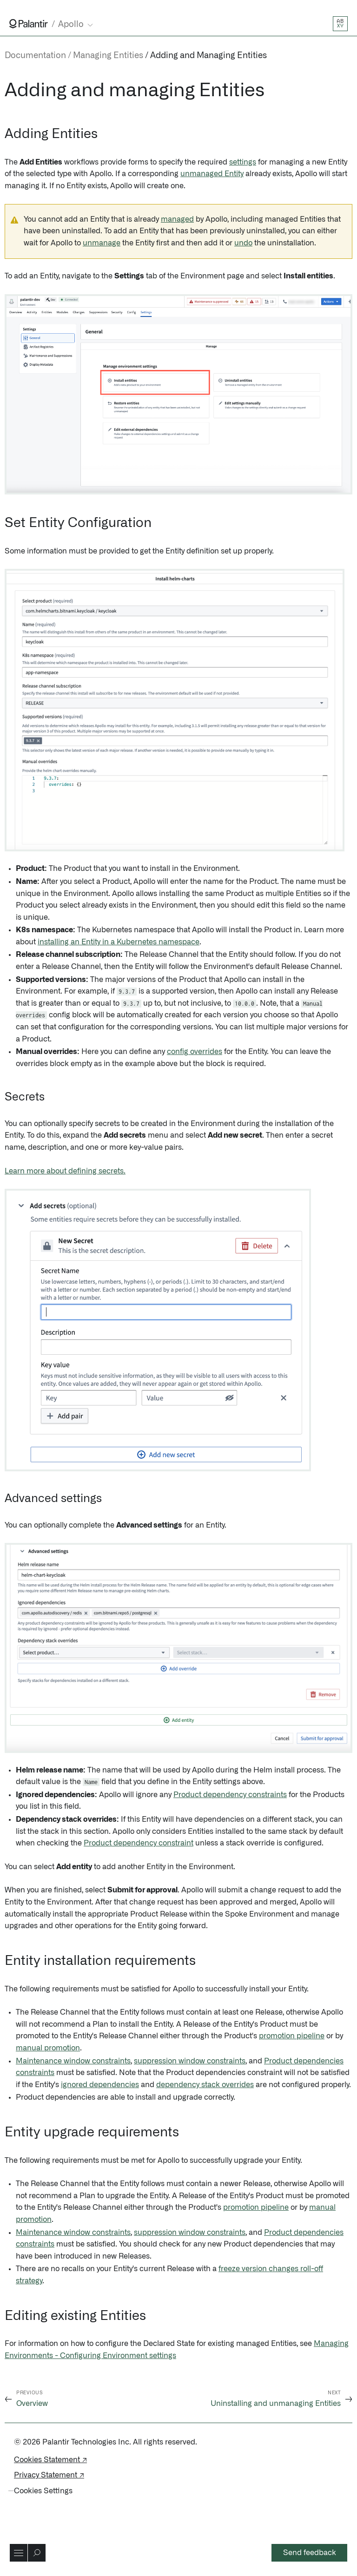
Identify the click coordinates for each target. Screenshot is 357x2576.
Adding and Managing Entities (208, 56)
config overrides (194, 1051)
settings (242, 162)
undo (243, 243)
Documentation (35, 56)
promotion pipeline (291, 2036)
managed (177, 219)
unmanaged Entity (212, 174)
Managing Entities (108, 56)
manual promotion (48, 2048)
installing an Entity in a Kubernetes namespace (118, 942)
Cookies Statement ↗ (50, 2460)
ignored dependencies (100, 2084)
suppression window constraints (189, 2061)
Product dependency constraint (138, 1843)
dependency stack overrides (205, 2084)
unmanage (101, 243)
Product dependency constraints (230, 1795)
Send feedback (309, 2552)
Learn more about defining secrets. (65, 1171)
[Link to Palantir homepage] (28, 23)
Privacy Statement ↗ (49, 2475)
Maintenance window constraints (73, 2061)
